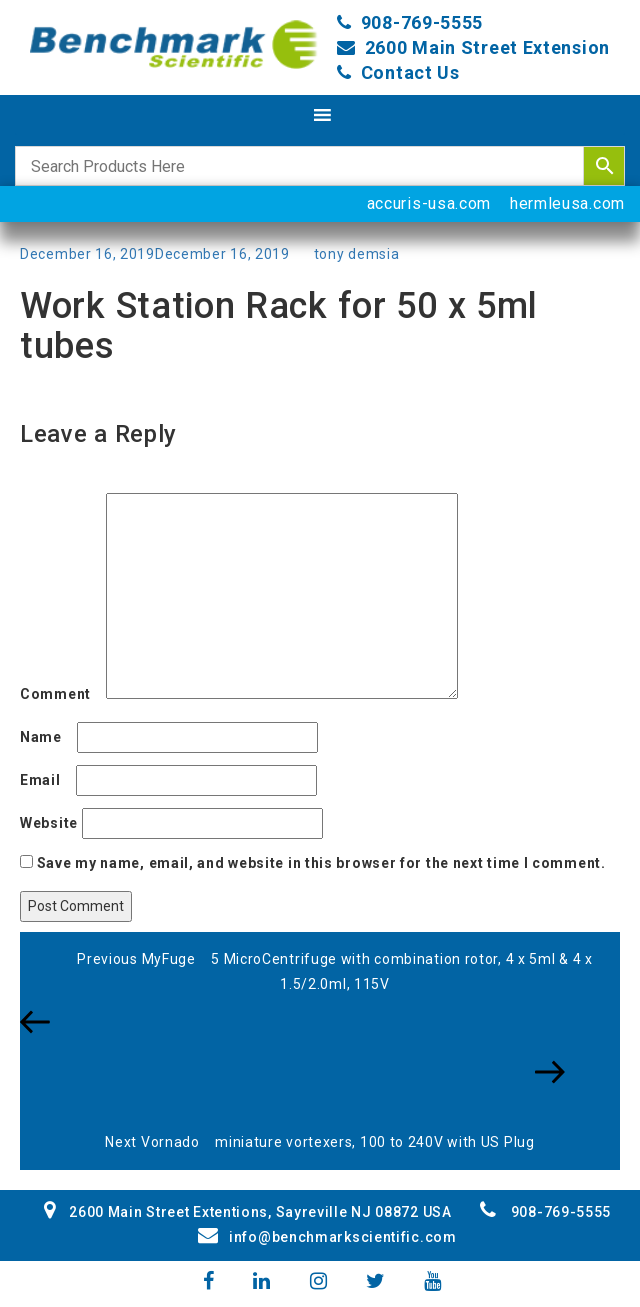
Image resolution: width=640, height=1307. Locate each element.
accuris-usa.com (429, 203)
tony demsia (357, 254)
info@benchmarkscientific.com (327, 1237)
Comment (61, 694)
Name (46, 737)
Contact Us (410, 72)
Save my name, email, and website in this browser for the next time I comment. (321, 863)
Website (49, 823)
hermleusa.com (567, 203)
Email (46, 780)
